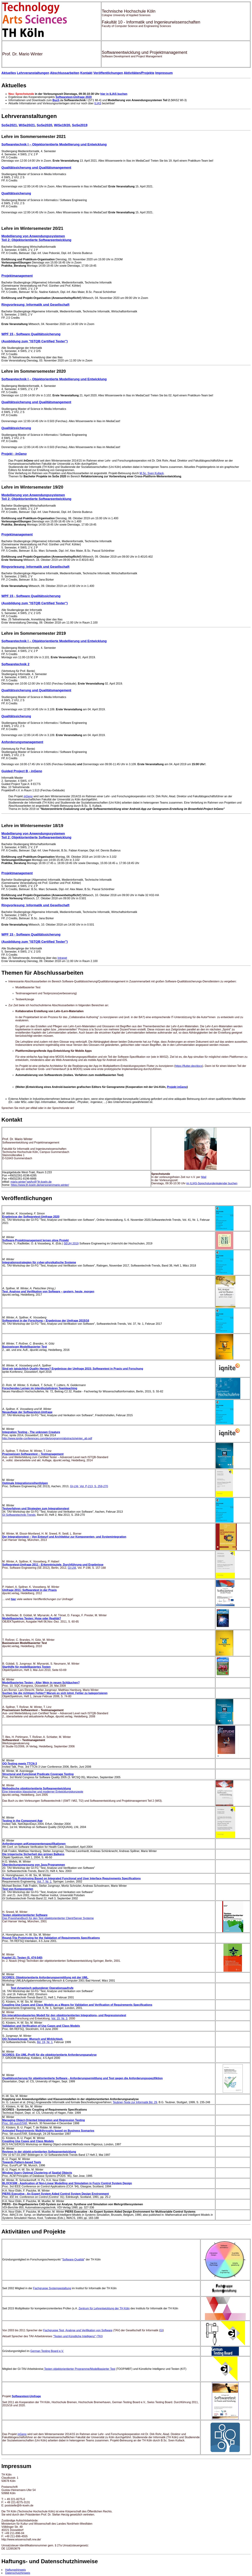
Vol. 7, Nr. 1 (44, 1881)
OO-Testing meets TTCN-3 (19, 1763)
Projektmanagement (17, 275)
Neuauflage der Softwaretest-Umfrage (27, 1412)
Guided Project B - (21, 771)
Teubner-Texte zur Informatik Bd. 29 (135, 2102)
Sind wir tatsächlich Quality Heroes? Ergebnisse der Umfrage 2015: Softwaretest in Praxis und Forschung (72, 1368)
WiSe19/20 (62, 125)
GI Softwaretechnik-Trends (19, 1514)
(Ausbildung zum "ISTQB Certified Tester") (34, 341)
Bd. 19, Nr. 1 (45, 2042)
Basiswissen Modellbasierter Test (24, 1346)
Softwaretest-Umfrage (26, 2396)
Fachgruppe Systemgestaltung (52, 2288)
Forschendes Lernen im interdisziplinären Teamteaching (39, 1388)
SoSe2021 (9, 125)
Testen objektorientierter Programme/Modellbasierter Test (79, 2368)
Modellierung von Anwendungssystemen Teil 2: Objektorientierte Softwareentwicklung (36, 238)
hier (13, 1599)
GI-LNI (72, 1567)
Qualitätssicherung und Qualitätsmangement (36, 167)
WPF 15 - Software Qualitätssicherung (31, 334)
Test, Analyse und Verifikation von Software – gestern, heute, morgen (48, 1291)
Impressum (164, 73)
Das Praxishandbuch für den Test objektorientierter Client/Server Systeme (48, 1918)
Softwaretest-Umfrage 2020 (74, 97)
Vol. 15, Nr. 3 (59, 2018)
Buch (55, 100)
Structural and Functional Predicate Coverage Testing (38, 1774)
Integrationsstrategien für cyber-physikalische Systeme (39, 1262)
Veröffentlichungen (108, 73)
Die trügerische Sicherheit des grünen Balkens (33, 1854)
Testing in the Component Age (22, 1820)
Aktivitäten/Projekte (139, 73)
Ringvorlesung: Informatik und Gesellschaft (35, 304)
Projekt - (14, 454)
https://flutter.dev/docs (188, 1065)
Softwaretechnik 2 (15, 664)
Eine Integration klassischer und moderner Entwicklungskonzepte (42, 1791)
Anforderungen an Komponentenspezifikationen (34, 1843)
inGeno (28, 796)
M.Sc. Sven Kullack (152, 473)
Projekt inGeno (177, 1086)
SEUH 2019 (71, 1243)
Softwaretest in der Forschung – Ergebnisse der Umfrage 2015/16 (45, 1320)
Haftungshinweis (15, 2569)
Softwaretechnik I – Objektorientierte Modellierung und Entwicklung (54, 144)
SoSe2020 (44, 125)
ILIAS (97, 103)
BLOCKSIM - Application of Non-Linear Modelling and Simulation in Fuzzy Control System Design (67, 2183)
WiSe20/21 (27, 125)
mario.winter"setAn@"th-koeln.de (31, 1181)
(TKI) (99, 2336)
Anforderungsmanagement (22, 742)
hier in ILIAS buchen (113, 93)
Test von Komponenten (17, 1888)
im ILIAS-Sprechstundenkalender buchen (211, 1183)
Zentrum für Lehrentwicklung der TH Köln (104, 2308)
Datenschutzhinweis (17, 2572)
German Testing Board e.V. (47, 2351)
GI (161, 2330)
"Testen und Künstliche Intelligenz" (74, 2336)
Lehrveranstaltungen (33, 73)
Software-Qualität (73, 2259)
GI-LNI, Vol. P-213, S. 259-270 (89, 1486)
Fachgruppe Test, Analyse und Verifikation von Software (78, 2330)
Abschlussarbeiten (64, 73)
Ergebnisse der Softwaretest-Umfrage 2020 (30, 1216)
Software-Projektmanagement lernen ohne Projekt (35, 1240)
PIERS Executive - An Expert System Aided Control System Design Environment (55, 2193)
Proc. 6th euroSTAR (14, 2123)
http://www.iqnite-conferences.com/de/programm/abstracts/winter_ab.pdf (47, 1438)
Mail (203, 1177)
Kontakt (86, 73)
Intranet (62, 957)
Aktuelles (8, 73)
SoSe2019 (79, 125)
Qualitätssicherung (16, 193)
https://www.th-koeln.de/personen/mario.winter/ (40, 1184)
